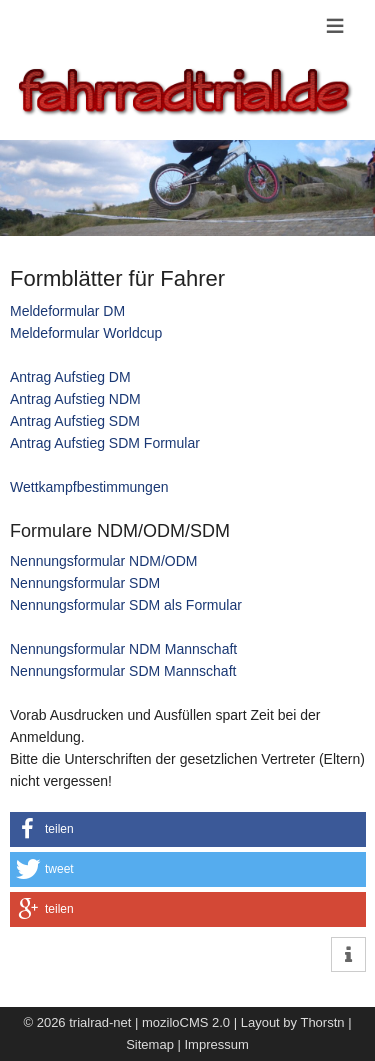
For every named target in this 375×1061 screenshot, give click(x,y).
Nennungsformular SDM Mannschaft (123, 671)
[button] (188, 829)
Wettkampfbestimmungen (89, 487)
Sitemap (150, 1044)
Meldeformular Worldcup (86, 333)
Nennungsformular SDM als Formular (126, 605)
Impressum (217, 1044)
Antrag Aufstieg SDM (75, 421)
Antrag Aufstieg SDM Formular (105, 443)
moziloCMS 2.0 (186, 1022)
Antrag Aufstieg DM (70, 377)
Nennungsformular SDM (85, 583)
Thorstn (322, 1022)
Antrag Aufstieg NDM (75, 399)
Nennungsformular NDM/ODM (104, 561)
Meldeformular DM (67, 311)
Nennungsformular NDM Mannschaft (123, 649)
